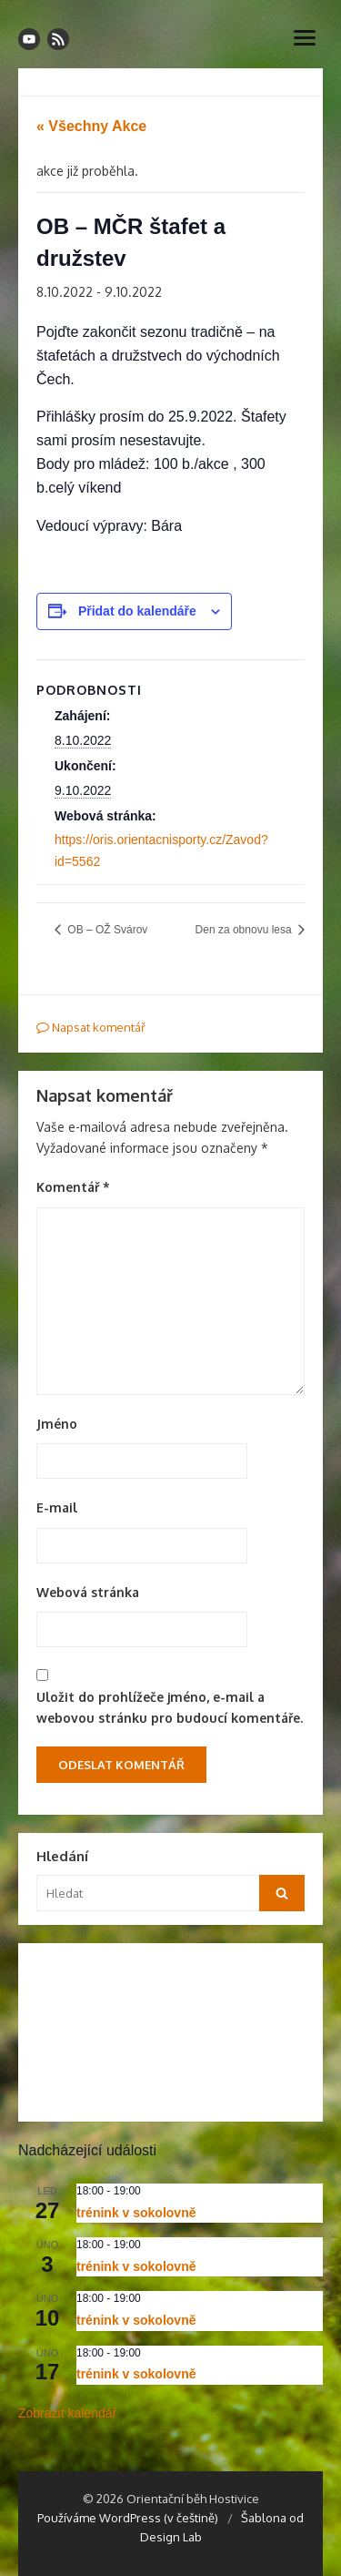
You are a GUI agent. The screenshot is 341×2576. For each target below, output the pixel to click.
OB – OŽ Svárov (106, 929)
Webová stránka (87, 1592)
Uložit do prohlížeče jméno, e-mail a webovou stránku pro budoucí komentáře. (169, 1707)
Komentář (73, 1187)
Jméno (56, 1423)
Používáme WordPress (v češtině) (127, 2517)
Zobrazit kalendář (67, 2413)
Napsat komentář (90, 1027)
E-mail (56, 1507)
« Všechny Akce (91, 126)
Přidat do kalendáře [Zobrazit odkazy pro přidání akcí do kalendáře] (137, 611)
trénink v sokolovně (136, 2212)
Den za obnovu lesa (245, 929)
